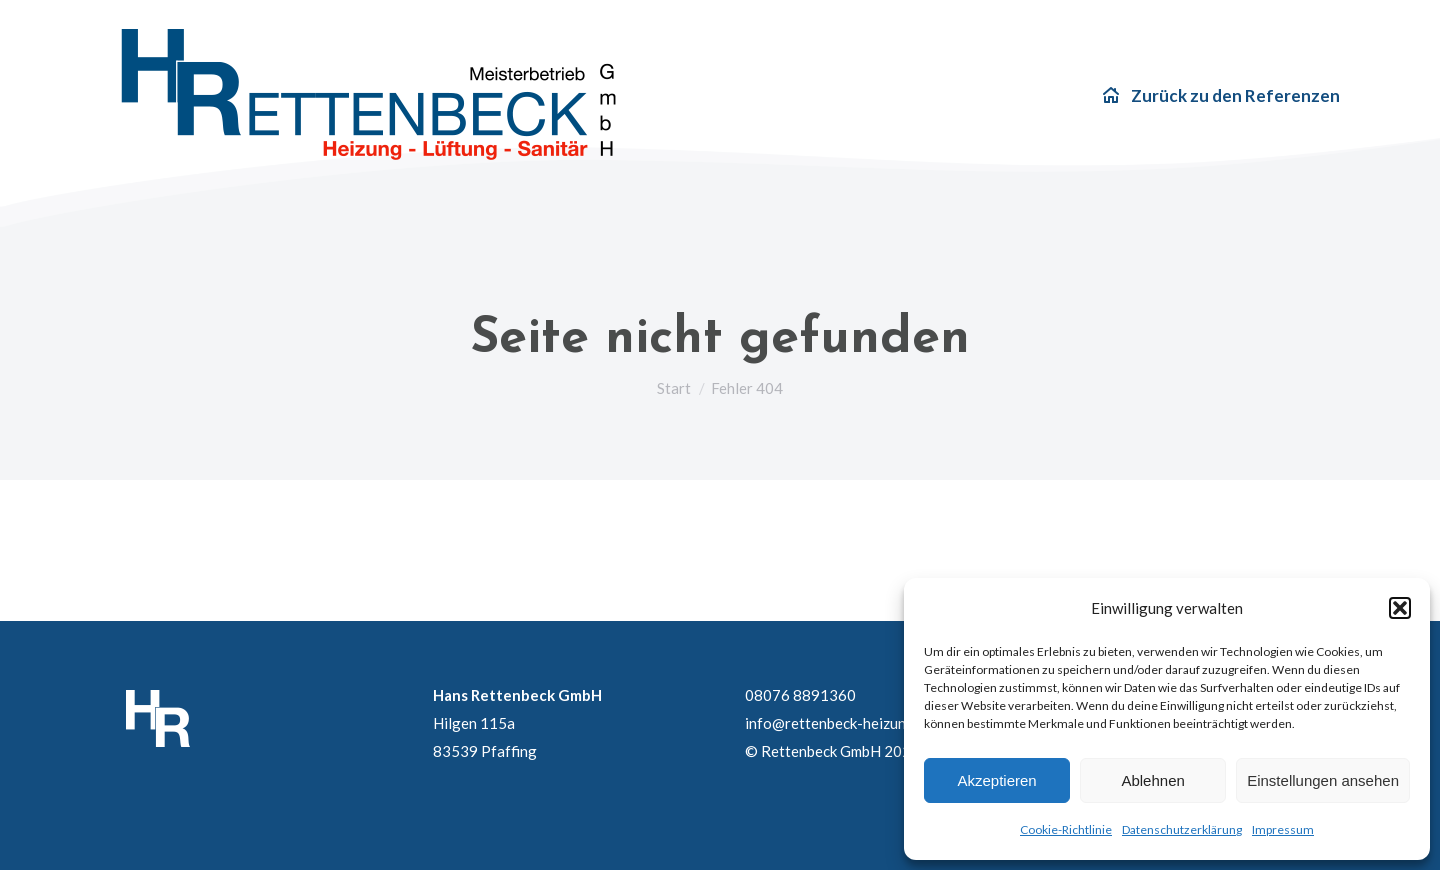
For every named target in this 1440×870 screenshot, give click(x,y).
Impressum (1283, 829)
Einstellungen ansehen (1323, 780)
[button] (1400, 608)
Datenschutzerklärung (1182, 829)
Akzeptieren (996, 780)
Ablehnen (1152, 780)
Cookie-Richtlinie (1066, 829)
